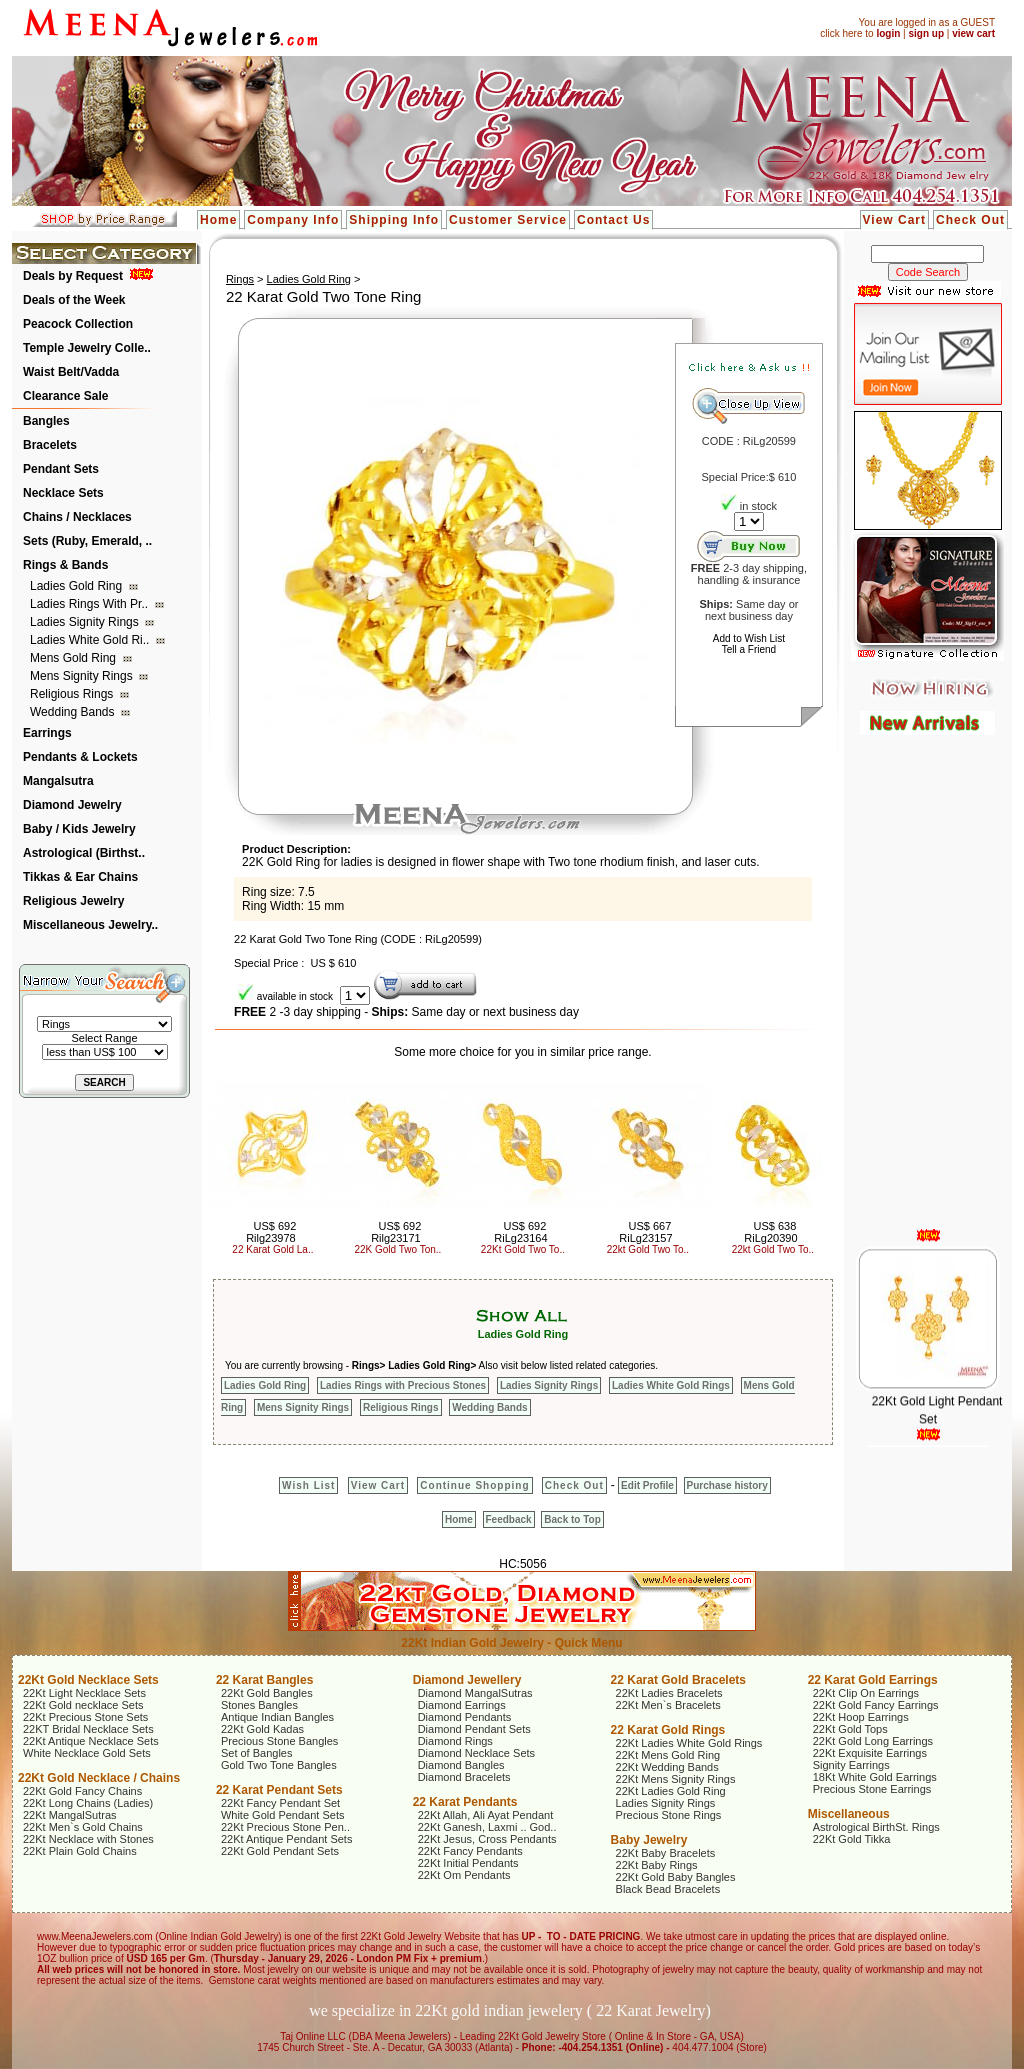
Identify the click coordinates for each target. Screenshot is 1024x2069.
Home (218, 220)
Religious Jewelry (73, 901)
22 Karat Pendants (465, 1802)
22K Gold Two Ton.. (397, 1249)
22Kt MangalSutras (70, 1815)
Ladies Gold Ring (77, 586)
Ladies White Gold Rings (671, 1385)
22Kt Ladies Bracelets (669, 1693)
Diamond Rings (455, 1741)
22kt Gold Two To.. (648, 1249)
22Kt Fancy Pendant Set (280, 1803)
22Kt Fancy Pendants (470, 1851)
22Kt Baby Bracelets (666, 1853)
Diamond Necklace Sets (476, 1753)
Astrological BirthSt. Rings (876, 1827)
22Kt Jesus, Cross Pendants (487, 1839)
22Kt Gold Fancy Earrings (876, 1705)
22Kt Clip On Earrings (866, 1693)
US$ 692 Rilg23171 (396, 1232)
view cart (973, 33)
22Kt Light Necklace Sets (84, 1693)
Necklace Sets (63, 493)
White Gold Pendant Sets (283, 1815)
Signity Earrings (851, 1765)
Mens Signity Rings (83, 676)
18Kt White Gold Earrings (875, 1777)
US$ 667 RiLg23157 (645, 1232)
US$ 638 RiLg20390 (770, 1232)
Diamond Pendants (465, 1717)
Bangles (46, 421)
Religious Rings (73, 694)
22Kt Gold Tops (850, 1729)
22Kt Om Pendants (464, 1875)
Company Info (293, 220)
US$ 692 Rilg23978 (271, 1232)
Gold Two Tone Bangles (279, 1765)
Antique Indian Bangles (277, 1717)
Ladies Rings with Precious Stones (403, 1385)
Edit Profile (647, 1485)
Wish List (308, 1485)
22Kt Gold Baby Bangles (676, 1877)
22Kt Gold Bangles (267, 1693)
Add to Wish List (749, 638)
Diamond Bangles (461, 1765)
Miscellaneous (849, 1814)
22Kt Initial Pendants (468, 1863)
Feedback (509, 1519)
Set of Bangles (257, 1753)
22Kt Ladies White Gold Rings (689, 1743)
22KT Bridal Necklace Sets (88, 1729)
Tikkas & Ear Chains (80, 877)
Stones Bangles (259, 1705)
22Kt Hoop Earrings (861, 1717)
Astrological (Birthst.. (84, 853)
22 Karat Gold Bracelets (678, 1680)
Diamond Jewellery (467, 1680)
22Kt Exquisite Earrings (870, 1753)
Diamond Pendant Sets (474, 1729)
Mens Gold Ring (74, 658)
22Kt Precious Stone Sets (85, 1717)
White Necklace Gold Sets (87, 1753)
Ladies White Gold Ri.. (91, 640)
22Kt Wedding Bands (667, 1767)
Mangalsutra (58, 781)
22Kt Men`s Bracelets (668, 1705)
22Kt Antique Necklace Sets (91, 1741)
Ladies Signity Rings (86, 622)
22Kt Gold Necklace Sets (88, 1680)
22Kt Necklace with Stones (88, 1839)
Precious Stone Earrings (872, 1789)
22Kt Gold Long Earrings (873, 1741)
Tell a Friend (749, 649)
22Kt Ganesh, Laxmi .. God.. (487, 1827)
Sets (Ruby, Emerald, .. (87, 541)
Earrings (47, 733)
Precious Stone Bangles (279, 1741)
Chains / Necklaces (77, 517)
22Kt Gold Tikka (852, 1839)
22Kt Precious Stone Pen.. (285, 1827)
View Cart (894, 220)
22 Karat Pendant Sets (279, 1790)
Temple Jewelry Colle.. (87, 348)
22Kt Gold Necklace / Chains (99, 1778)
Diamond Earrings (462, 1705)
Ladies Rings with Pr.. (90, 604)
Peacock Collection (78, 324)
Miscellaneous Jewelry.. (90, 925)
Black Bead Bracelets (668, 1889)
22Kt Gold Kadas (262, 1729)
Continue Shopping (474, 1485)
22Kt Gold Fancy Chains (82, 1791)
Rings (240, 279)
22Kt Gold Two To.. (523, 1249)
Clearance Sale (65, 396)
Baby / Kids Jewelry (79, 829)
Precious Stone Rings (669, 1815)
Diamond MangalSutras (475, 1693)
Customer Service (508, 220)
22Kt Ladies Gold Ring (671, 1791)
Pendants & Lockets (80, 757)
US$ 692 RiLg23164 (520, 1232)
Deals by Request (73, 276)
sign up (926, 33)
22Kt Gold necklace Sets (83, 1705)
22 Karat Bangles (264, 1680)
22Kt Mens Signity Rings (676, 1779)
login (888, 33)
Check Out (970, 220)
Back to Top (572, 1519)
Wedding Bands (74, 712)
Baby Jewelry (649, 1840)
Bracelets (50, 445)
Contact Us (613, 220)
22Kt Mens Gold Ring (668, 1755)
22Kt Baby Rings (657, 1865)
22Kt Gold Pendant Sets (280, 1851)
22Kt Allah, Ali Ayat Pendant (486, 1815)
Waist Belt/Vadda (71, 372)
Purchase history (727, 1485)
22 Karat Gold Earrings (873, 1680)
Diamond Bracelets (464, 1777)
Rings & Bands (65, 565)
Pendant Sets (61, 469)
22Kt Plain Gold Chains (80, 1851)
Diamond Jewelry (72, 805)
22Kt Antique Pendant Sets (287, 1839)
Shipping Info (394, 220)
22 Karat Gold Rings (668, 1730)
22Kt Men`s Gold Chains (83, 1827)
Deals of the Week (74, 300)
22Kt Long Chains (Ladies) (88, 1803)
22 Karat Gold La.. (272, 1249)
